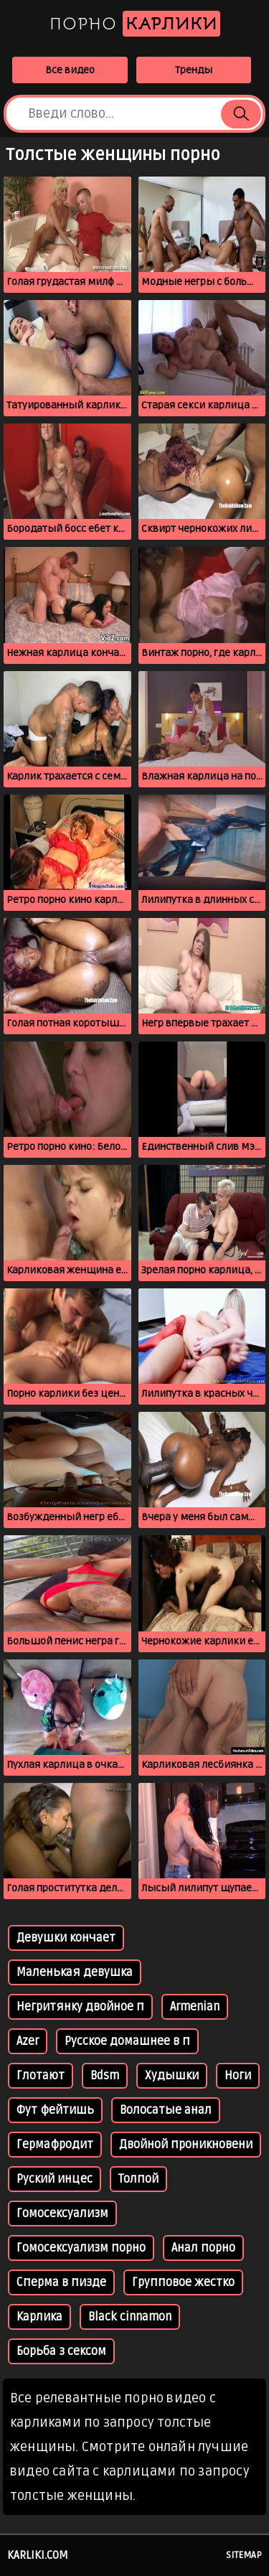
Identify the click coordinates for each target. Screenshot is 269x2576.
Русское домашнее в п (127, 2041)
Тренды (193, 70)
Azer (27, 2041)
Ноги (238, 2076)
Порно (134, 24)
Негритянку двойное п (80, 2007)
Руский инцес (54, 2179)
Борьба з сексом (61, 2351)
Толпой (138, 2179)
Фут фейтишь (55, 2110)
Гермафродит (54, 2144)
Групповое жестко (183, 2282)
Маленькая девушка (74, 1972)
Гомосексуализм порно (81, 2248)
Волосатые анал (166, 2110)
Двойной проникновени (186, 2144)
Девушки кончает (65, 1938)
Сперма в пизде (61, 2282)
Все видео (70, 70)
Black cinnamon (129, 2317)
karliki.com (37, 2555)
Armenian (195, 2007)
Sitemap (244, 2555)
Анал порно (203, 2248)
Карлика (39, 2317)
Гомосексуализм (62, 2213)
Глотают (40, 2076)
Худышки (172, 2076)
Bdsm (104, 2076)
